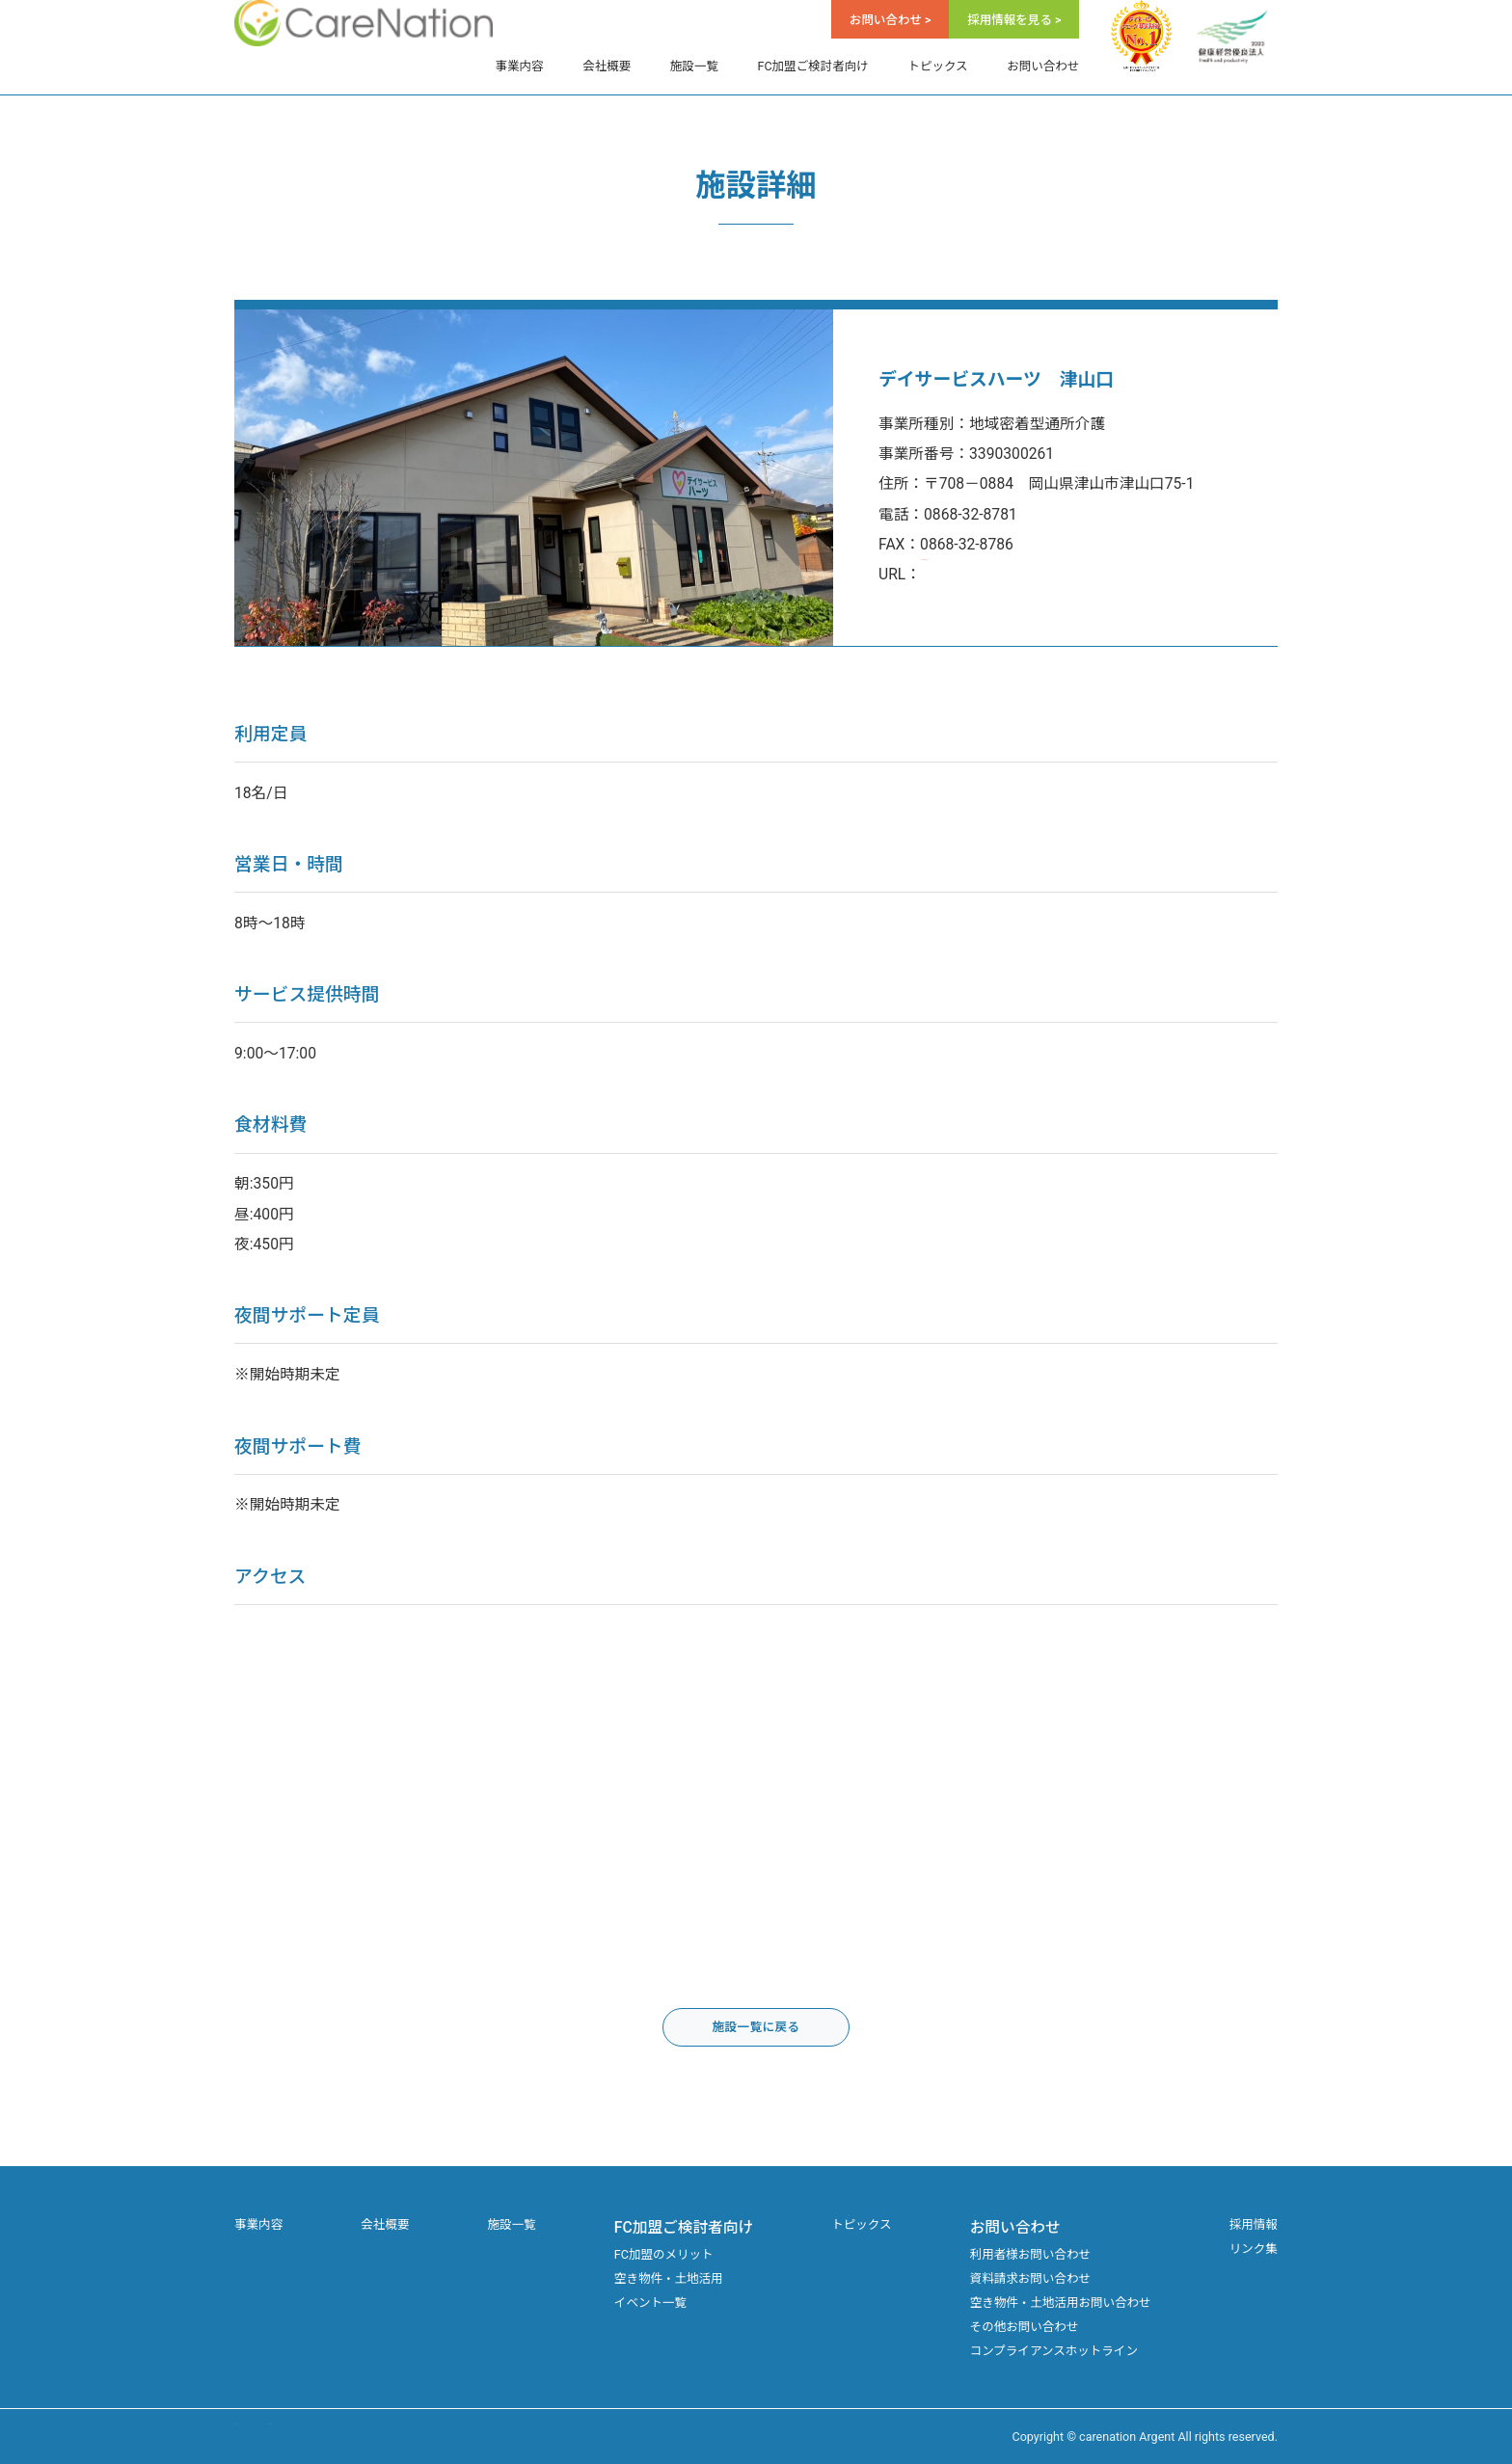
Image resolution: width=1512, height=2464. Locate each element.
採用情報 (1253, 2224)
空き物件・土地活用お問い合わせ (1060, 2302)
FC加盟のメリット (664, 2254)
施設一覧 (694, 66)
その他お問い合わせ (1024, 2326)
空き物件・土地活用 (668, 2278)
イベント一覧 (650, 2302)
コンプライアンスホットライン (1054, 2350)
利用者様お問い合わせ (1030, 2254)
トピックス (937, 66)
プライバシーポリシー (398, 2436)
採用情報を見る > (1014, 20)
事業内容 (520, 66)
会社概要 (606, 66)
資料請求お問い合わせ (1030, 2278)
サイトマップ (270, 2436)
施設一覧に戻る (755, 2027)
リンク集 (1253, 2248)
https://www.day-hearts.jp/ (1010, 574)
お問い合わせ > (891, 20)
